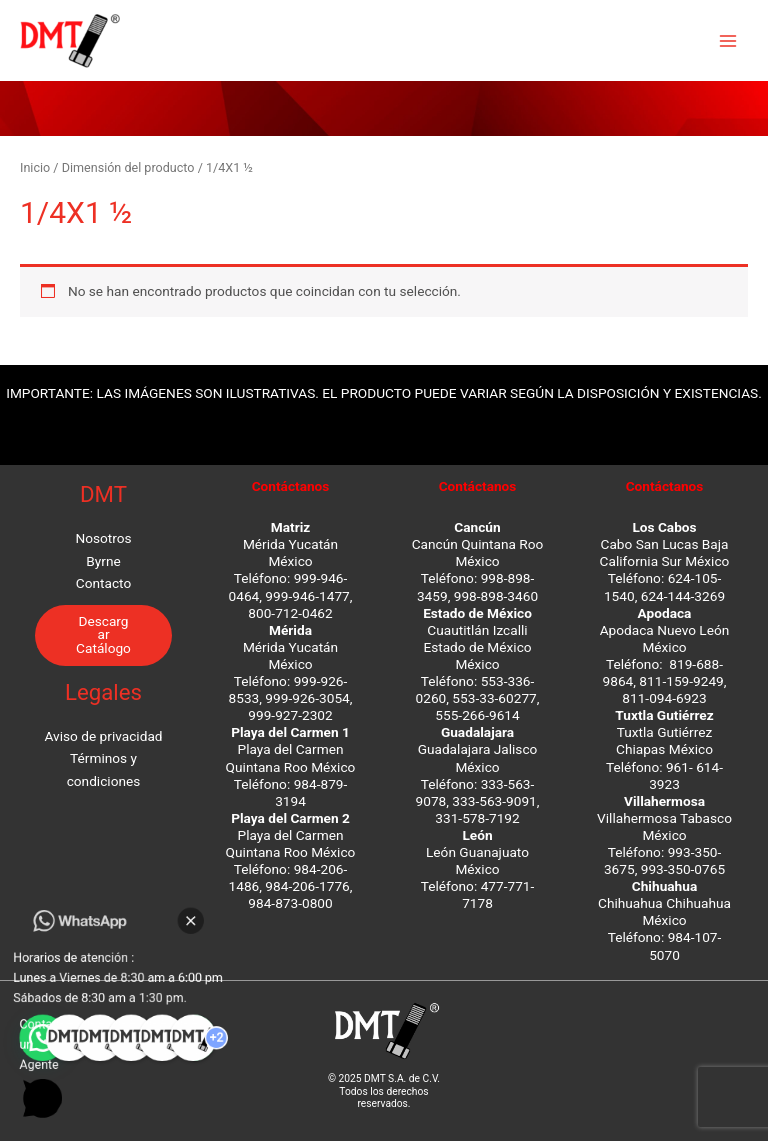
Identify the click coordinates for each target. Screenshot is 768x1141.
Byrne (103, 561)
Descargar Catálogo (103, 634)
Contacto (103, 583)
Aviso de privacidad (103, 736)
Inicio (35, 167)
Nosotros (103, 538)
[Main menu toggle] (728, 40)
